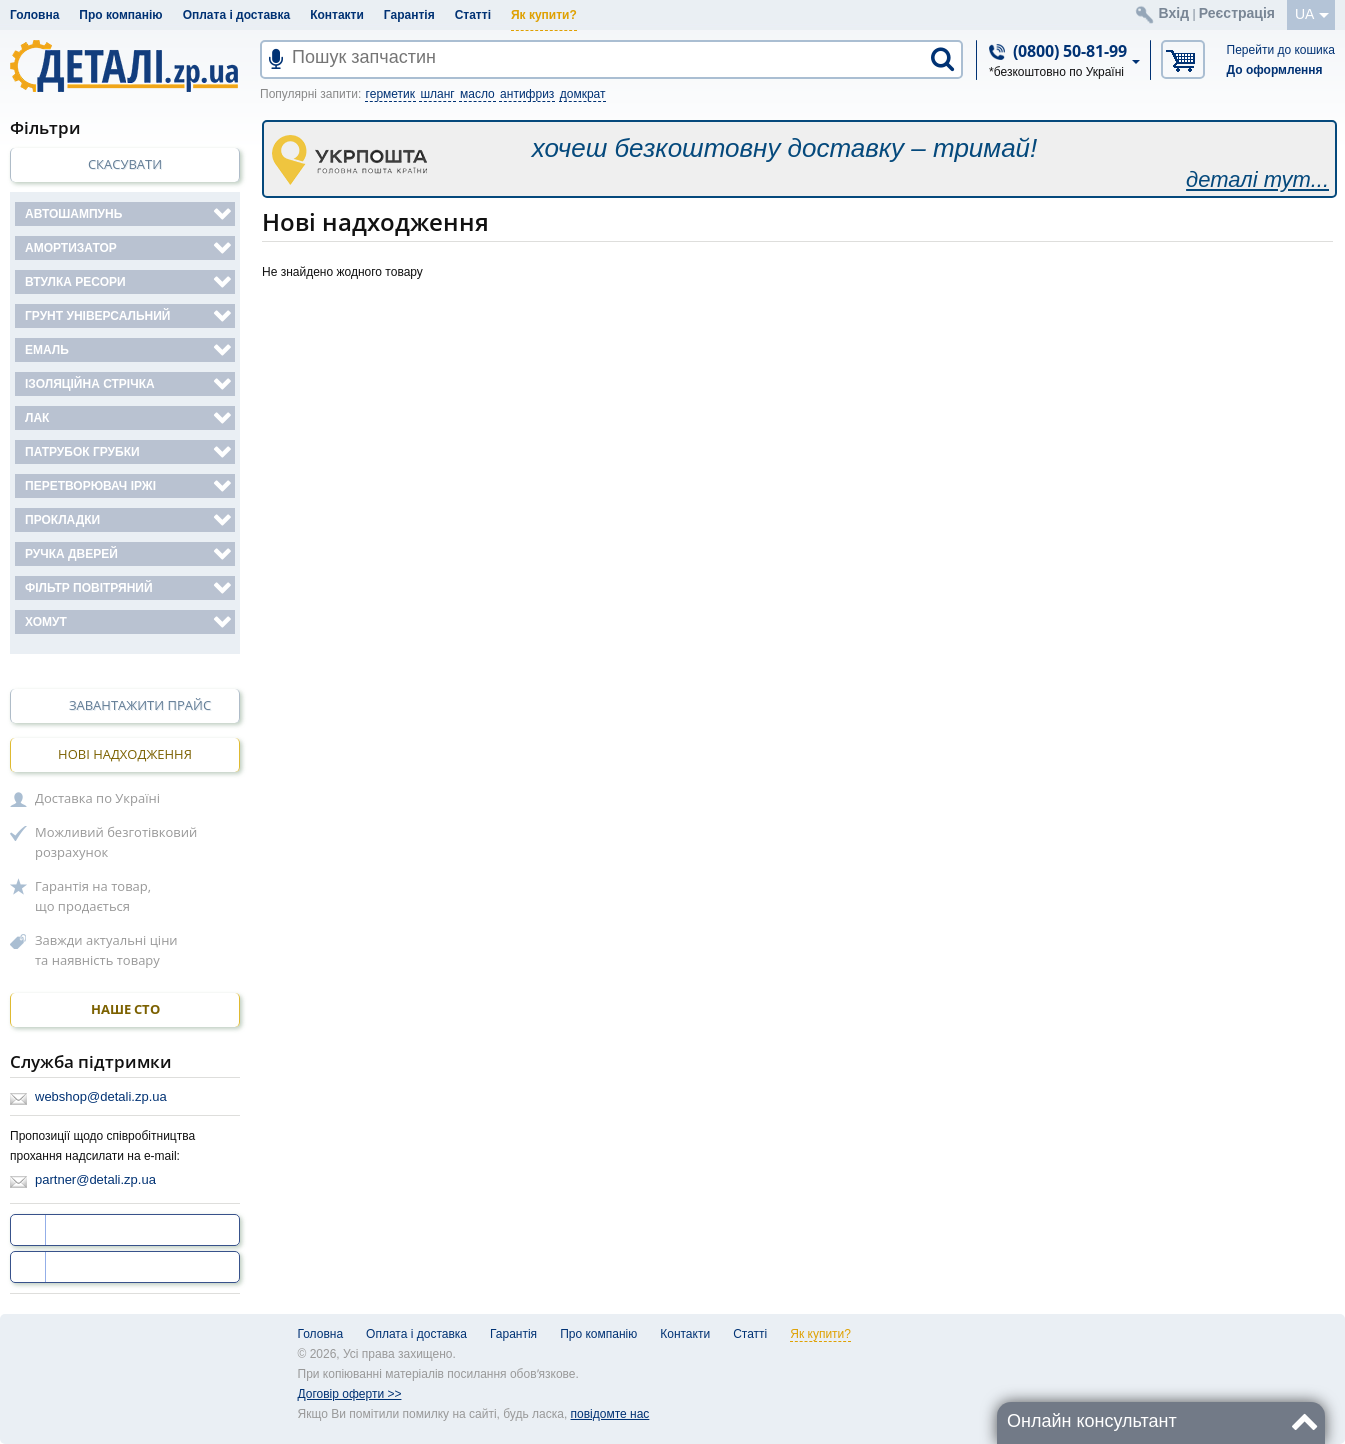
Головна (34, 15)
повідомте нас (610, 1414)
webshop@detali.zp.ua (101, 1096)
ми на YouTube (98, 1267)
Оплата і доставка (237, 15)
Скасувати (125, 164)
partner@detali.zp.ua (95, 1179)
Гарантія (409, 15)
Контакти (337, 15)
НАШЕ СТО (125, 1010)
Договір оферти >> (350, 1394)
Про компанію (120, 15)
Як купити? (544, 15)
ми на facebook (98, 1230)
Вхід (1174, 13)
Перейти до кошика (1281, 50)
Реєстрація (1237, 13)
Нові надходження (125, 754)
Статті (473, 15)
